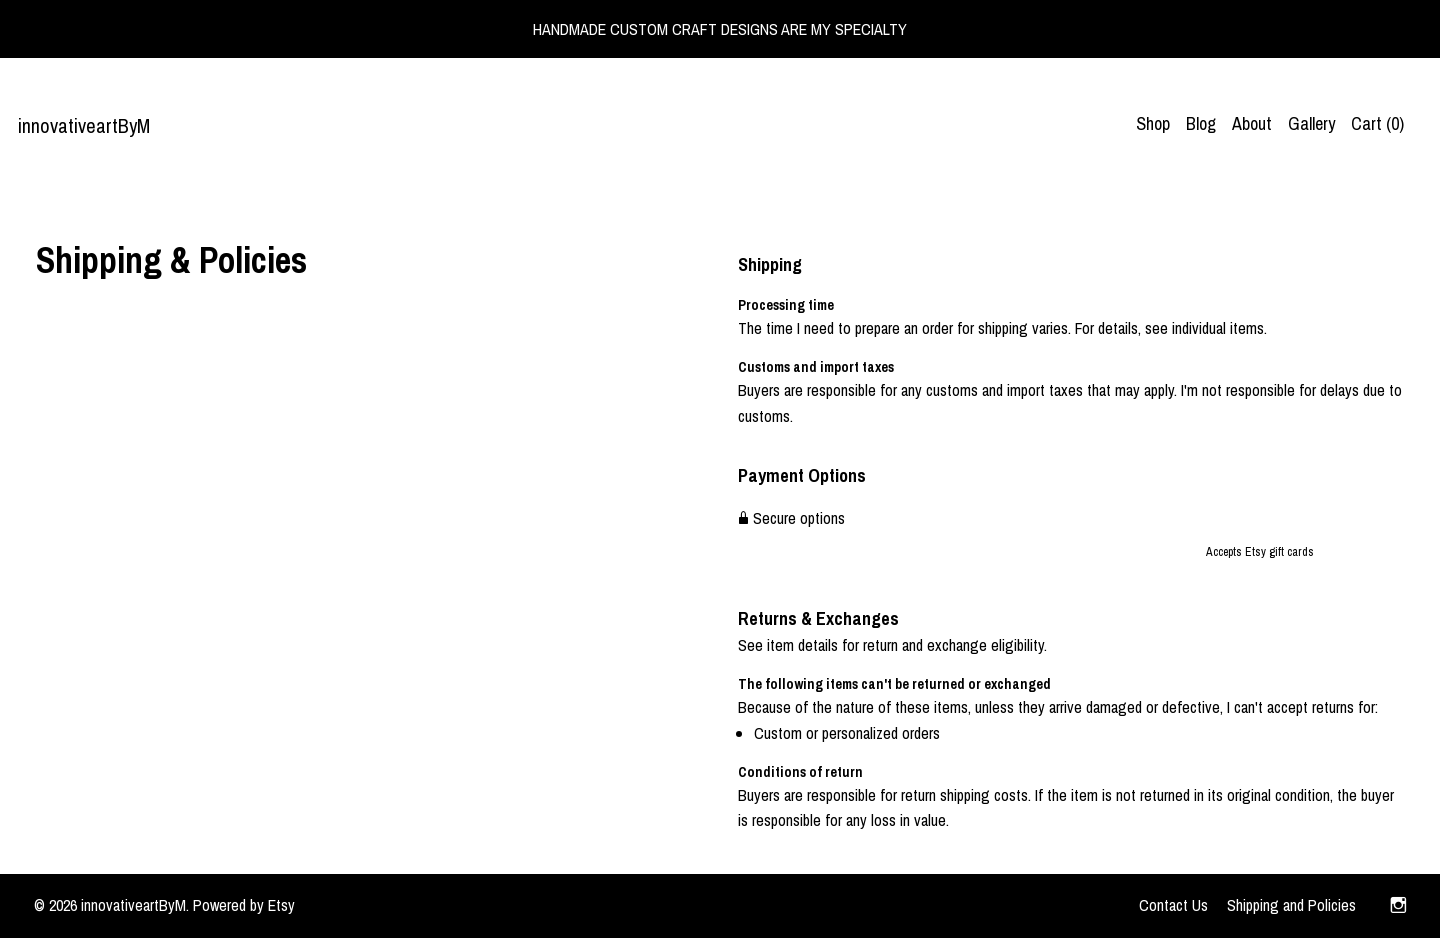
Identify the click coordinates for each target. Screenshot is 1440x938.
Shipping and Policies (1291, 905)
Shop (1153, 123)
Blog (1201, 123)
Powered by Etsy (244, 905)
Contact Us (1173, 905)
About (1252, 123)
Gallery (1311, 123)
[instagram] (1398, 906)
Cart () (1377, 123)
